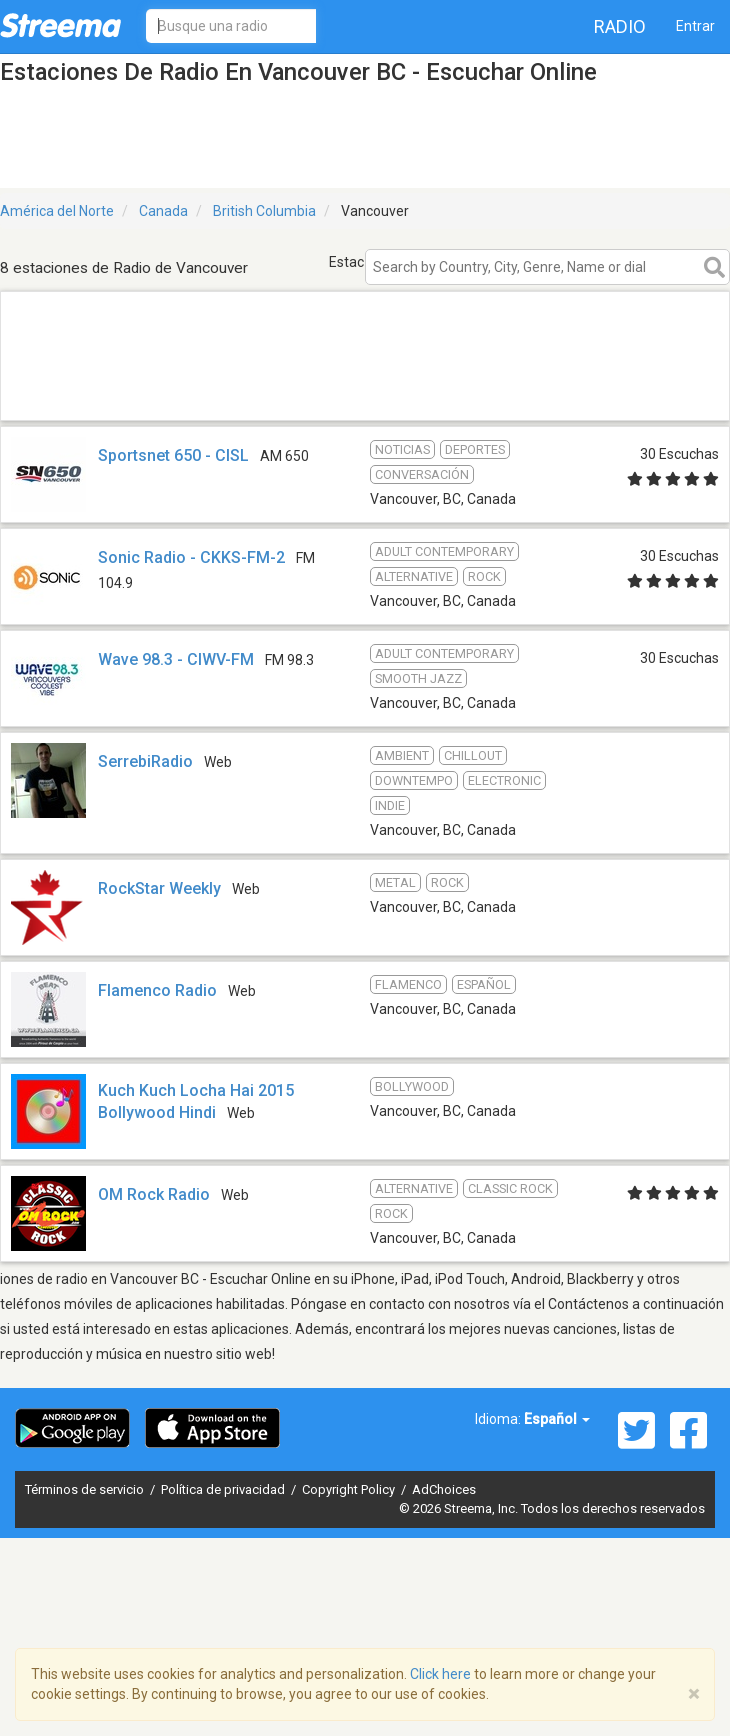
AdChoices (444, 1489)
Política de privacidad (224, 1489)
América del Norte (57, 211)
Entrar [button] (695, 26)
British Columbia (264, 211)
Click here (440, 1674)
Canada (163, 211)
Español (557, 1419)
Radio (620, 26)
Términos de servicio (86, 1489)
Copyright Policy (350, 1489)
